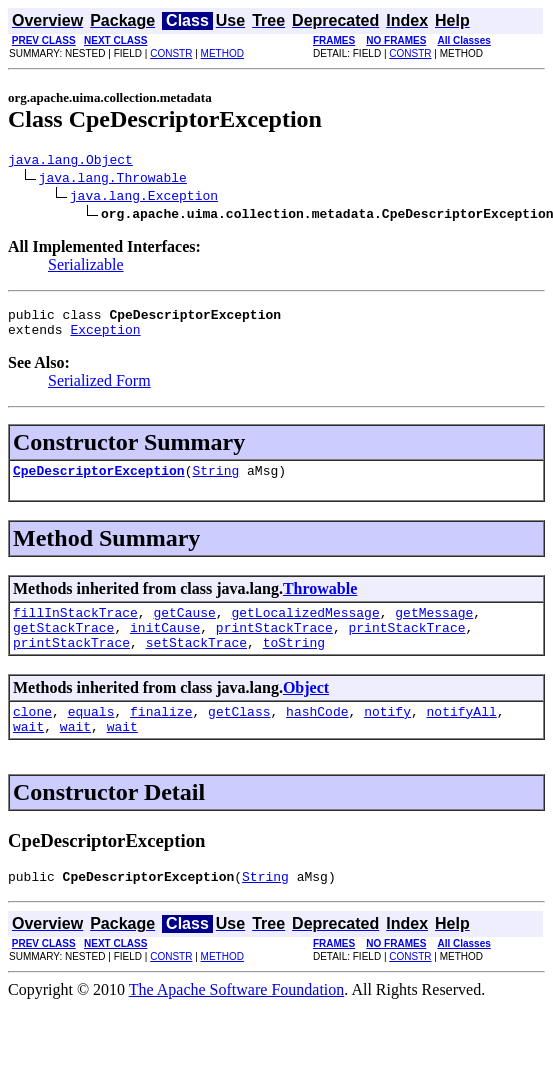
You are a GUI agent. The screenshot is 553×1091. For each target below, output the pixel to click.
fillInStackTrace (75, 627)
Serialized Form (99, 389)
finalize (161, 735)
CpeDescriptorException (99, 482)
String (215, 482)
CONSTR (171, 53)
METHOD (222, 53)
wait (28, 753)
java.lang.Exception (144, 198)
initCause (165, 645)
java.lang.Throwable (113, 180)
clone (32, 735)
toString (294, 663)
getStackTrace (63, 645)
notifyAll (462, 735)
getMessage (434, 627)
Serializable (86, 267)
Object (306, 708)
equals (91, 735)
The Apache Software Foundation (237, 1019)
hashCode (317, 735)
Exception (105, 338)
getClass (239, 735)
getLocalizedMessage (305, 627)
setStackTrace (196, 663)
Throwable (320, 600)
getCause (184, 627)
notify (387, 735)
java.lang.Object (70, 162)
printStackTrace (274, 645)
